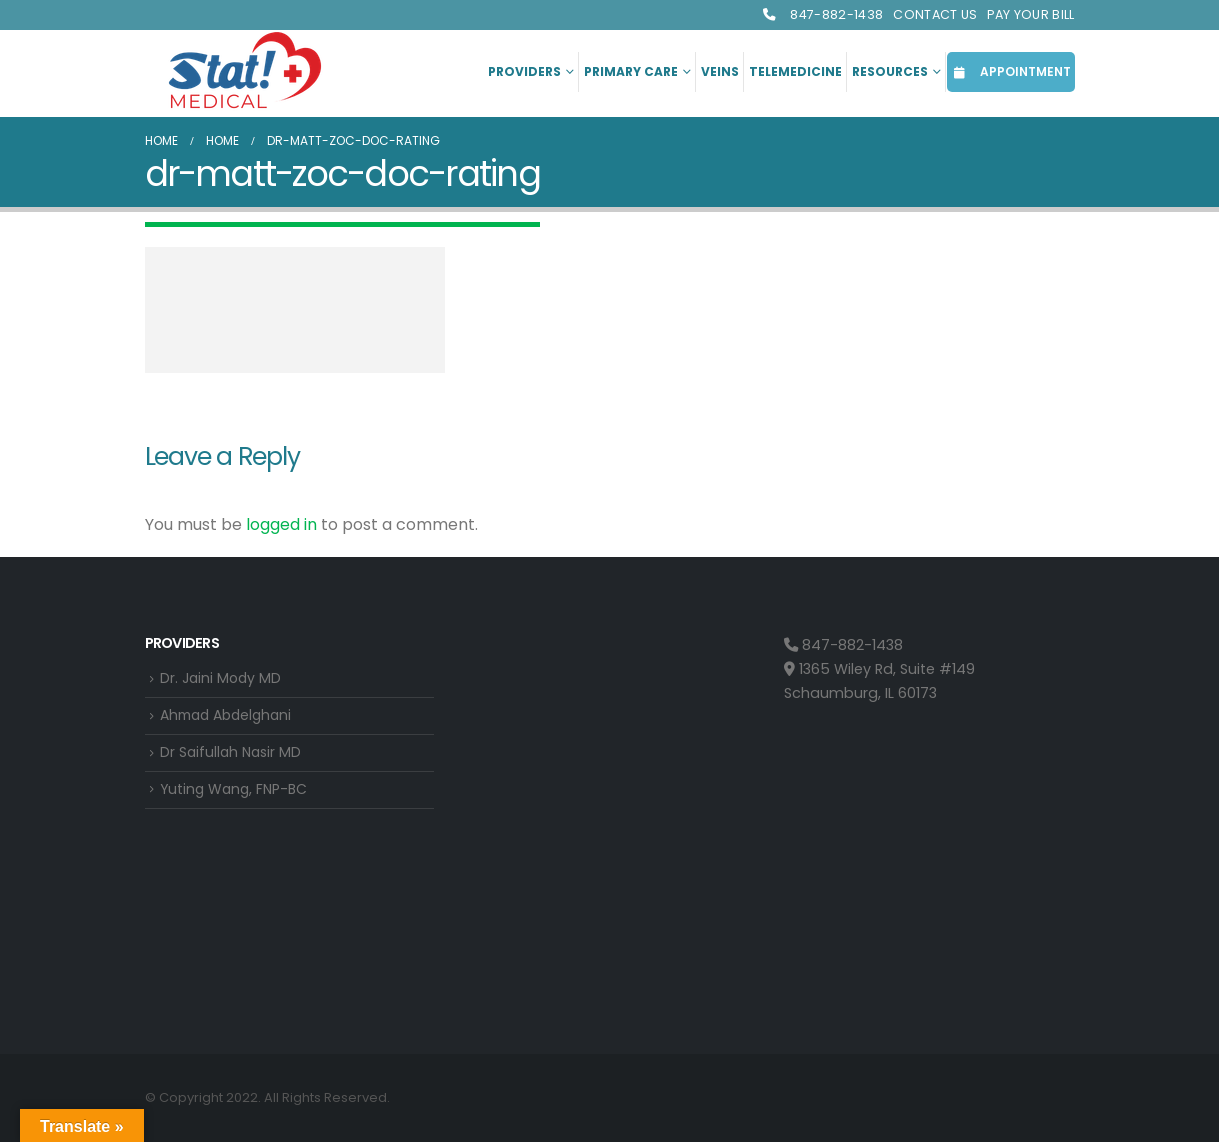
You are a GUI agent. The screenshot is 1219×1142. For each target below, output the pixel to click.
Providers (524, 71)
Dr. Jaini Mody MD (222, 679)
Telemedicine (795, 71)
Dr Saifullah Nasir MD (233, 755)
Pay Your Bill (1030, 14)
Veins (720, 71)
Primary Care (631, 71)
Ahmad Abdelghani (230, 717)
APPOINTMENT (1011, 71)
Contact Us (935, 14)
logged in (281, 524)
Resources (890, 71)
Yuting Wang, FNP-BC (236, 794)
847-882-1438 (822, 14)
